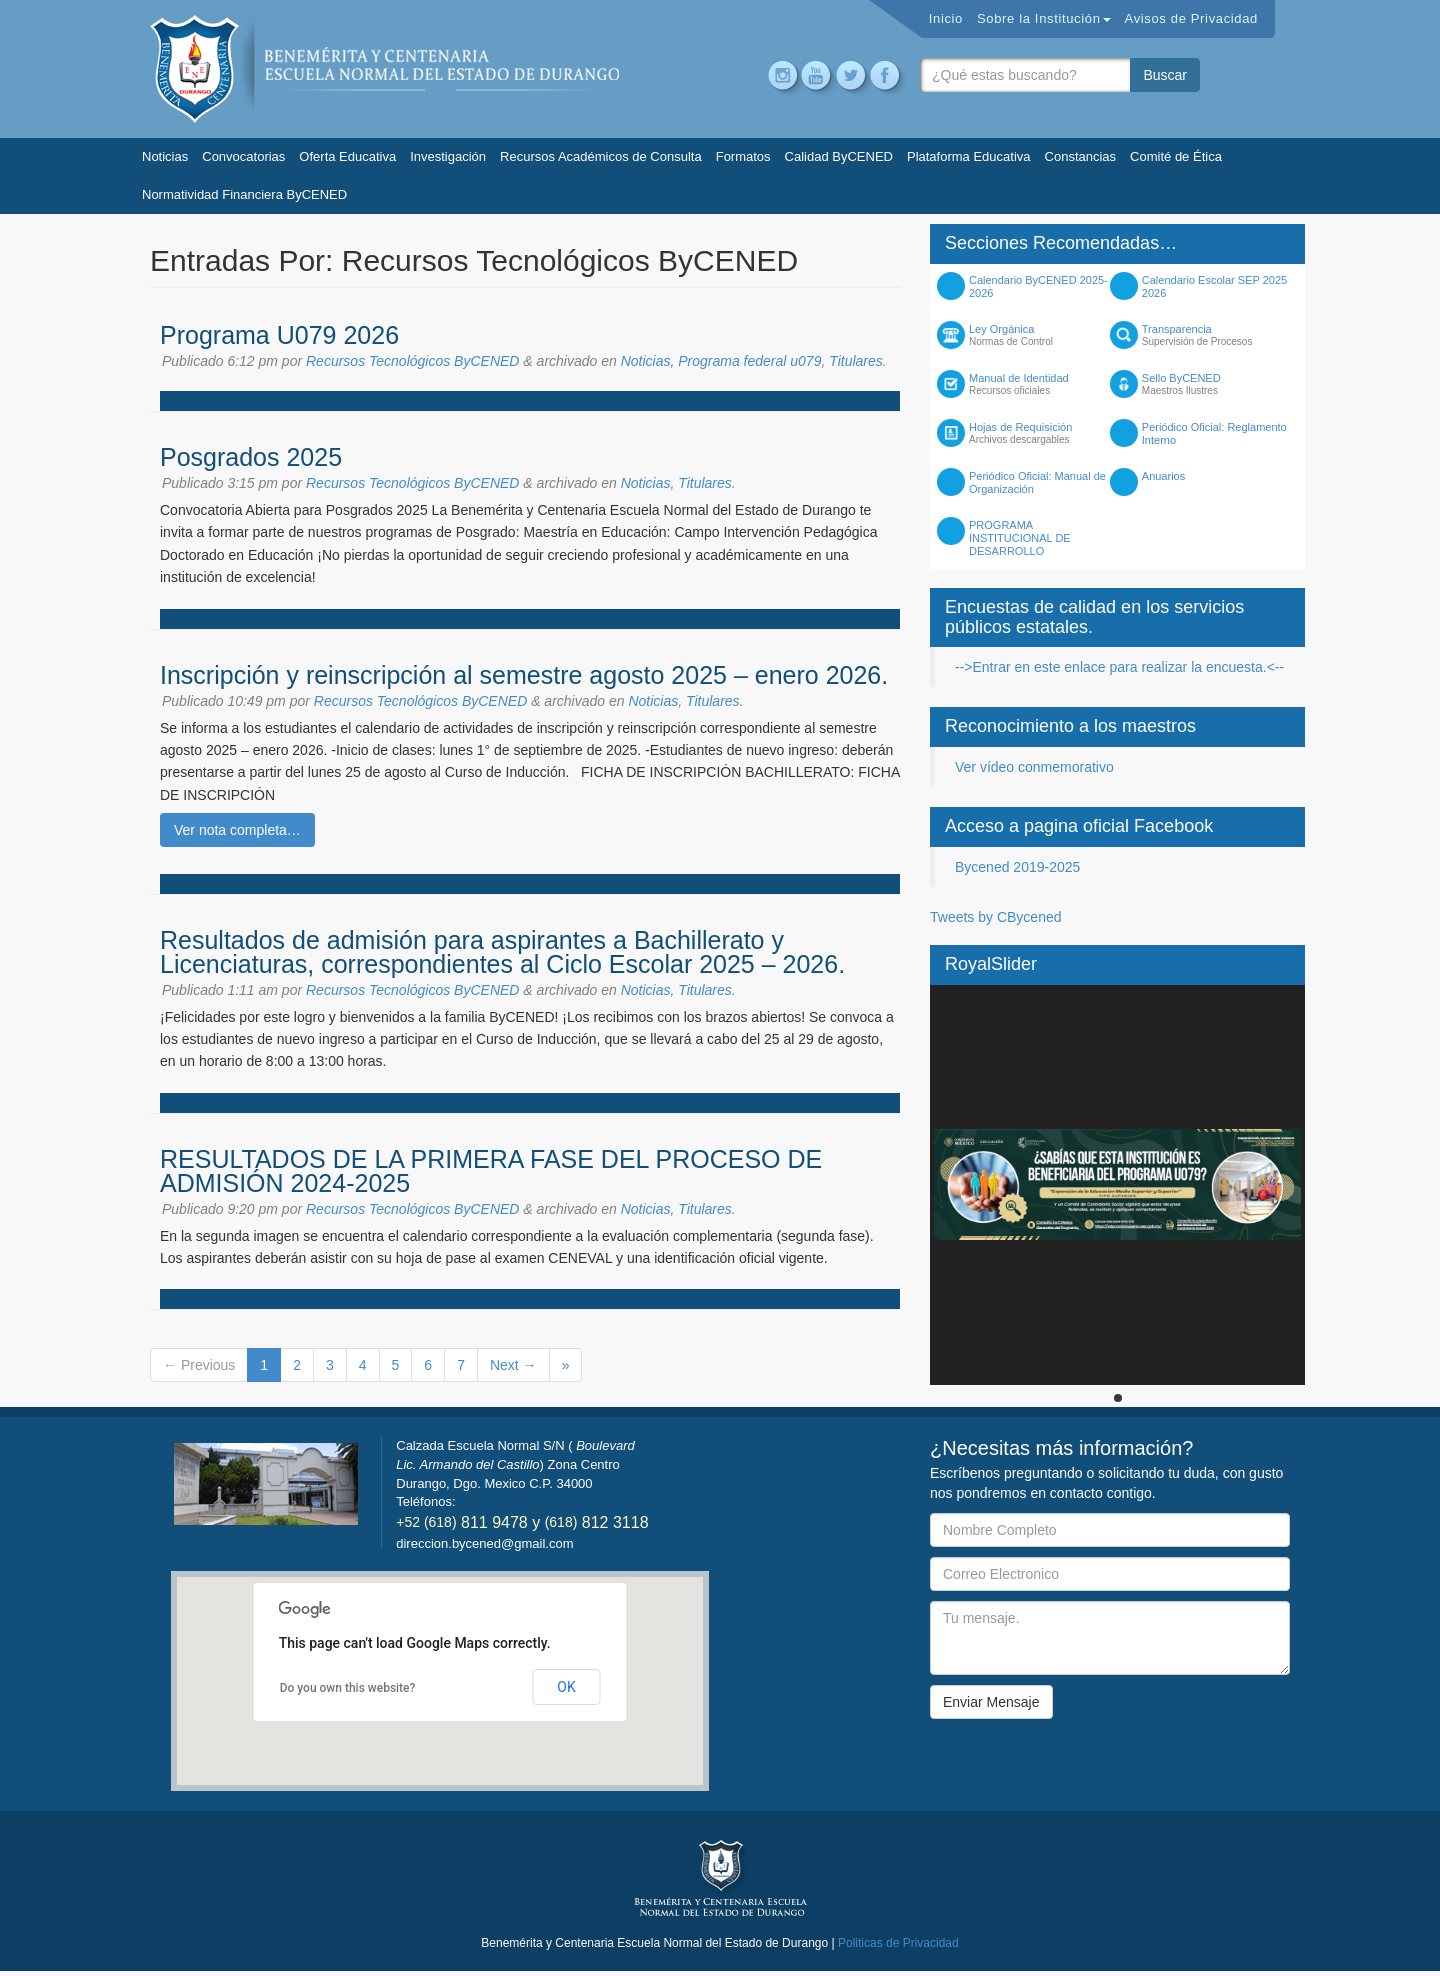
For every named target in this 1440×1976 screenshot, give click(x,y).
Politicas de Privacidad (898, 1943)
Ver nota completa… (237, 830)
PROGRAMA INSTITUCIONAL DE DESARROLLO (1020, 538)
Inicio (946, 18)
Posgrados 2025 (251, 457)
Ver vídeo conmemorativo (1034, 767)
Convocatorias (243, 156)
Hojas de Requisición (1043, 433)
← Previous (199, 1365)
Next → (513, 1365)
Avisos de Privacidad (1191, 18)
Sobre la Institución (1044, 18)
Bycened (385, 69)
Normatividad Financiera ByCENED (244, 194)
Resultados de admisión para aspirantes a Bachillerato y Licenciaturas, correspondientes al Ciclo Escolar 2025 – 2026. (502, 952)
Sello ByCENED (1216, 384)
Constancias (1081, 156)
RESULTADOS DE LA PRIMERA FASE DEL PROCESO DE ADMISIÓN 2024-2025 (491, 1171)
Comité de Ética (1176, 156)
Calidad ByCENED (839, 156)
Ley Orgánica (1043, 335)
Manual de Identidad (1043, 384)
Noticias (165, 156)
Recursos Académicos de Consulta (601, 156)
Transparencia (1216, 335)
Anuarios (1163, 476)
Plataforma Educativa (969, 156)
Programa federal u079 (749, 361)
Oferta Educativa (347, 156)
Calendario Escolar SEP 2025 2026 (1214, 286)
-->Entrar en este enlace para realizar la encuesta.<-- (1119, 667)
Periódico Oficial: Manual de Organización (1037, 482)
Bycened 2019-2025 (1017, 867)
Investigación (448, 156)
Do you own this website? (348, 1688)
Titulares (856, 361)
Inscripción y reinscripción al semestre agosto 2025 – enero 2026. (524, 675)
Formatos (743, 156)
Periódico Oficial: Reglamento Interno (1214, 433)
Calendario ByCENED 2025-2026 (1038, 286)
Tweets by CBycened (996, 917)
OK (566, 1687)
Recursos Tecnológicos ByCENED (412, 361)
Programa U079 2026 (279, 335)
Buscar (1165, 75)
